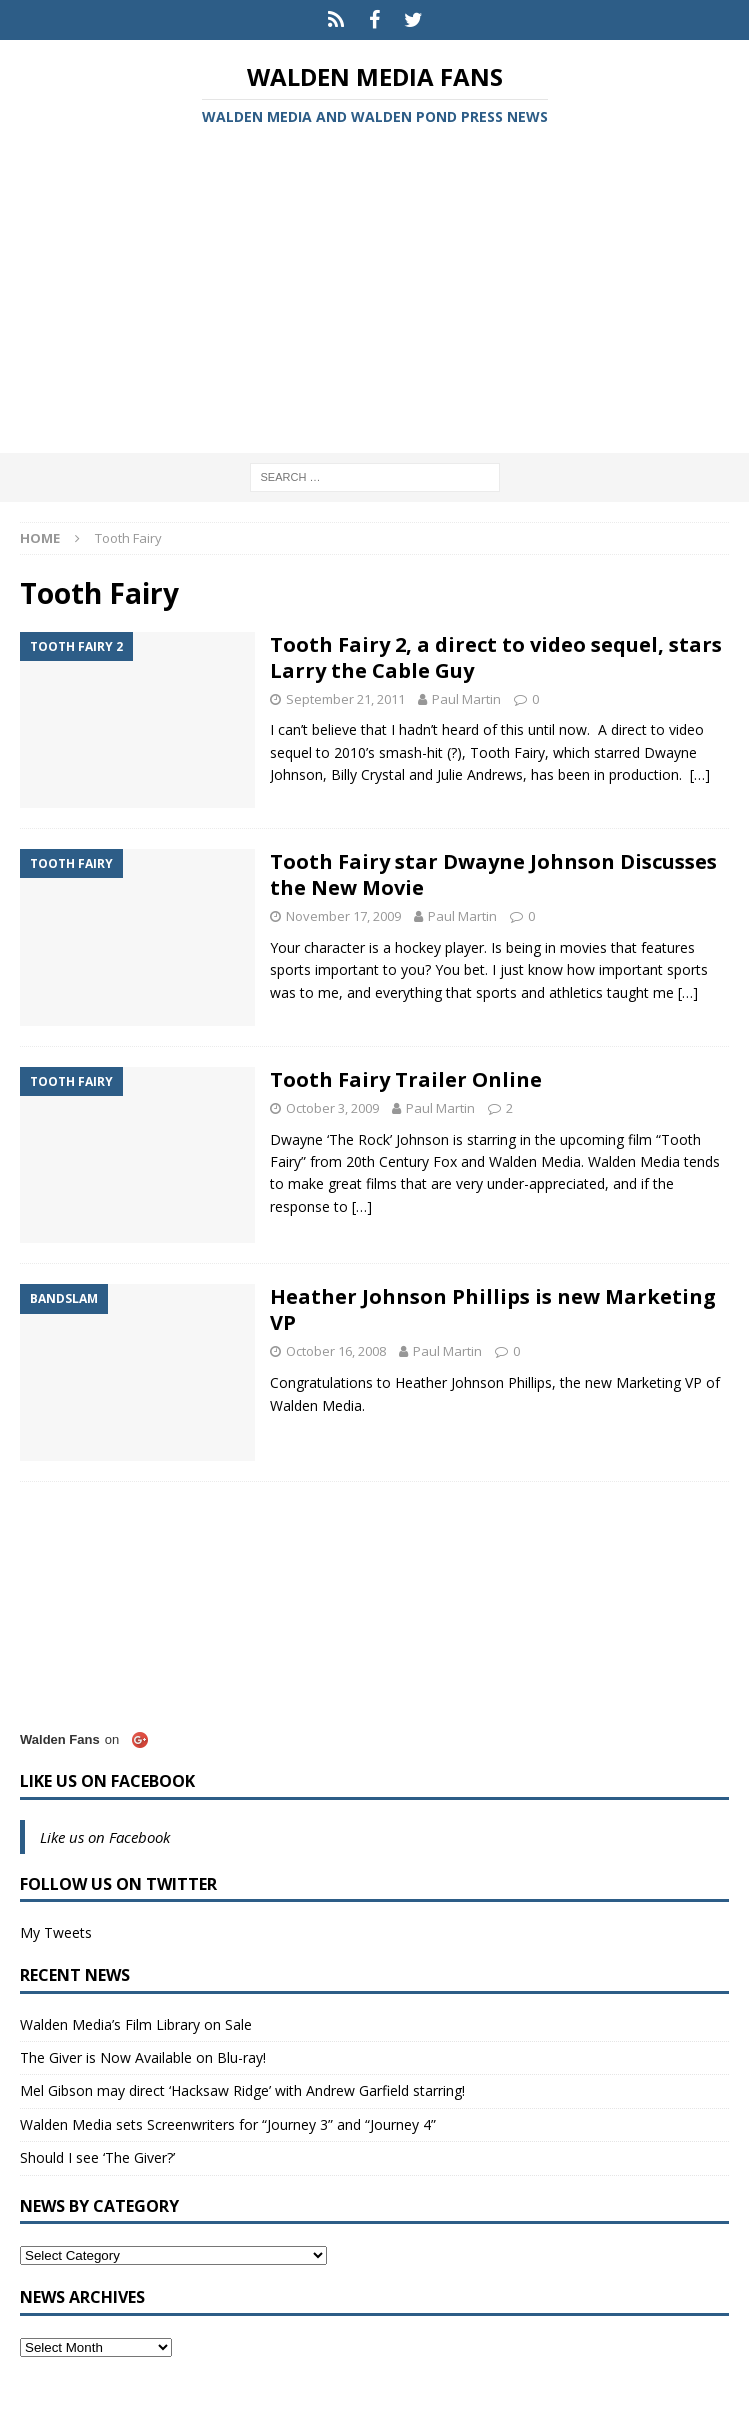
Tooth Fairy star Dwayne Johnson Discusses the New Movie (493, 874)
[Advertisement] (374, 293)
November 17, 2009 (343, 916)
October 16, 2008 (336, 1351)
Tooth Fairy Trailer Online (406, 1079)
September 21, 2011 (345, 699)
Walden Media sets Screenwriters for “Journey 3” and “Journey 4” (228, 2124)
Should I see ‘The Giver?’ (97, 2157)
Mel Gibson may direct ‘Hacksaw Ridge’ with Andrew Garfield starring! (242, 2090)
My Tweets (56, 1932)
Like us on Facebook (107, 1781)
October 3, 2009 (332, 1108)
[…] (700, 774)
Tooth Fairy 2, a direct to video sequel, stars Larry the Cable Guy (496, 657)
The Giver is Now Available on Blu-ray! (143, 2057)
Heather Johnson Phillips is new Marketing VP (493, 1309)
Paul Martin (466, 699)
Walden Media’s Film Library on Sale (136, 2024)
